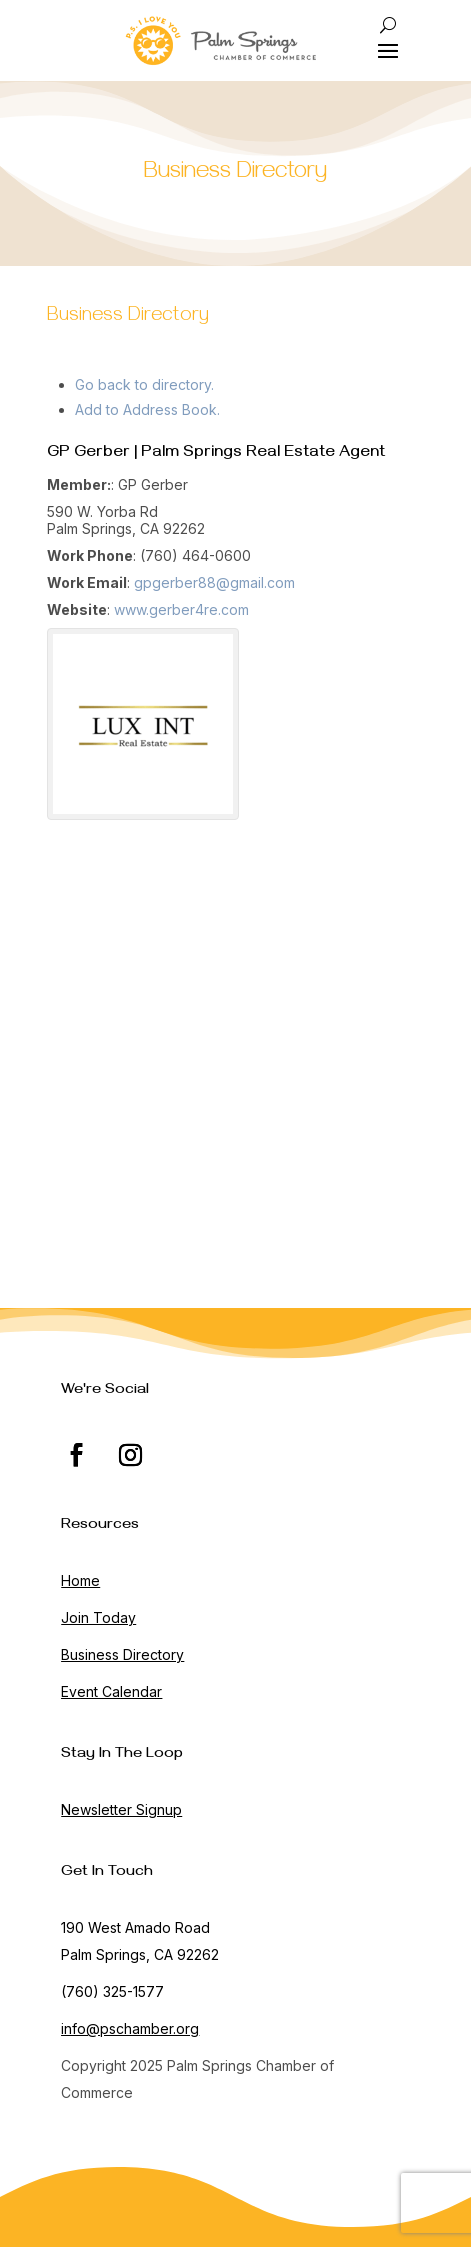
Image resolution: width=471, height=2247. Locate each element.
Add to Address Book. (147, 409)
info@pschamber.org (130, 2028)
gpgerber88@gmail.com (214, 582)
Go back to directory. (144, 384)
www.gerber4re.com (181, 609)
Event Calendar (111, 1691)
